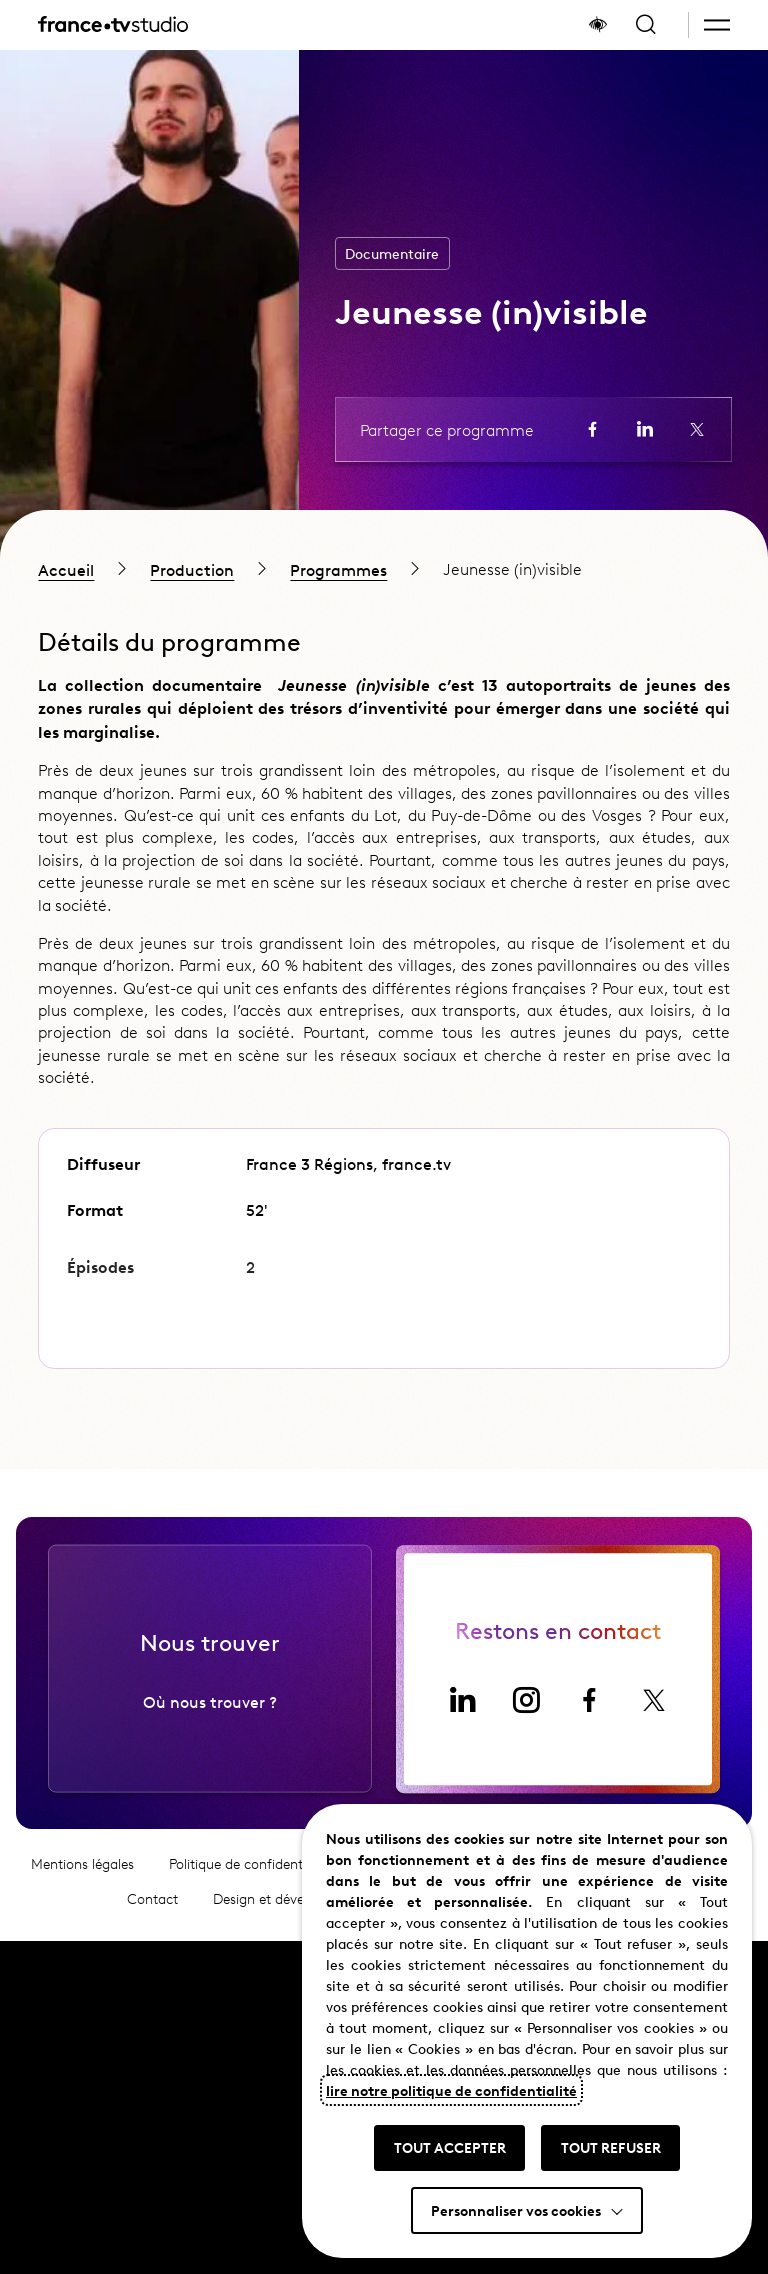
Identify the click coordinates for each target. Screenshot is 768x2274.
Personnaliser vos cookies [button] (516, 2210)
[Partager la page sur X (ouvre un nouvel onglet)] (697, 429)
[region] (384, 569)
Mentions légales (82, 1872)
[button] (717, 25)
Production (192, 569)
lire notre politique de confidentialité (451, 2090)
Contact (152, 1907)
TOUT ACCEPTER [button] (450, 2147)
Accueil (66, 569)
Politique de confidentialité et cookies (283, 1872)
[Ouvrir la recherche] (646, 25)
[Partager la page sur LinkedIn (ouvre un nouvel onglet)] (645, 429)
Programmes (338, 569)
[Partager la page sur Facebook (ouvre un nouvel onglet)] (593, 429)
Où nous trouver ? (210, 1709)
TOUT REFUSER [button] (611, 2147)
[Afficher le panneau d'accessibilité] (598, 25)
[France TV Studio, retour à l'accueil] (113, 25)
